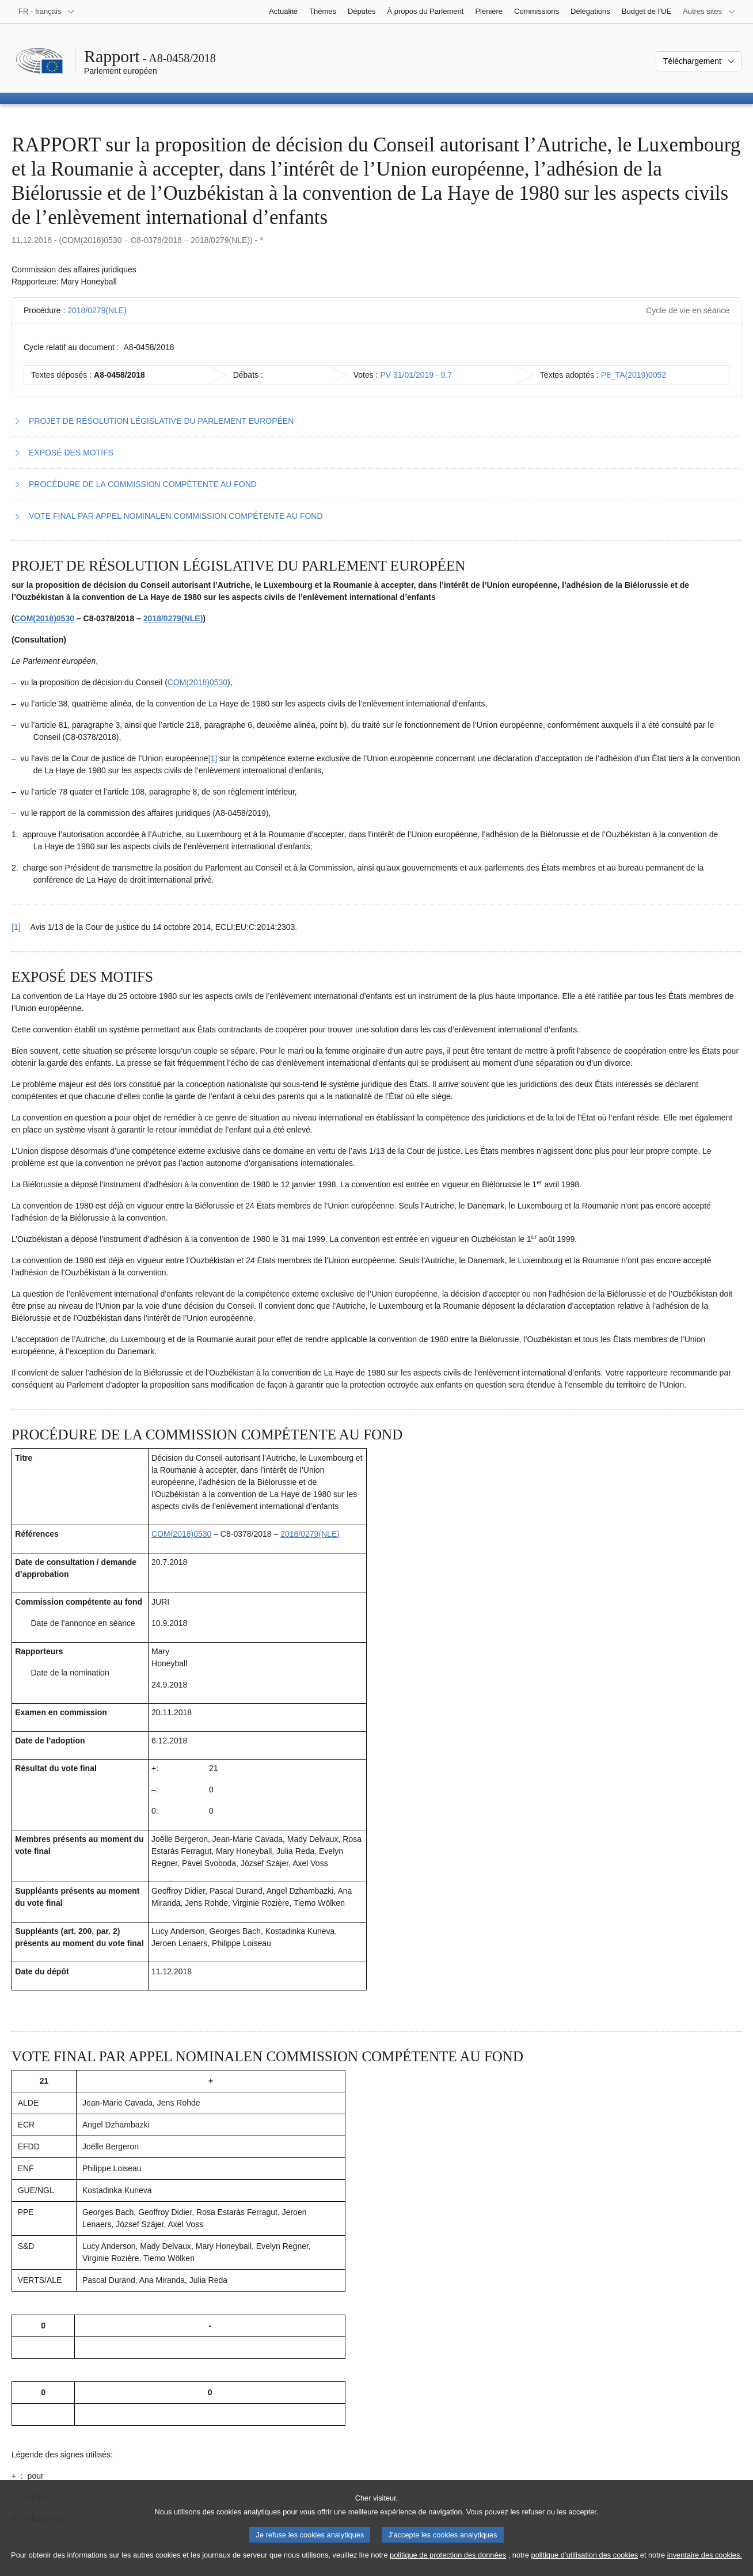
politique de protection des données (448, 2563)
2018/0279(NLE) (97, 310)
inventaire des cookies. (704, 2563)
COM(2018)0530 (44, 618)
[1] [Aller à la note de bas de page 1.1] (213, 758)
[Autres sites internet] (709, 11)
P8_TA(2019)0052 (633, 374)
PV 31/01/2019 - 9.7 (416, 374)
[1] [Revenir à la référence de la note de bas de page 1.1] (16, 927)
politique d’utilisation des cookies (584, 2563)
